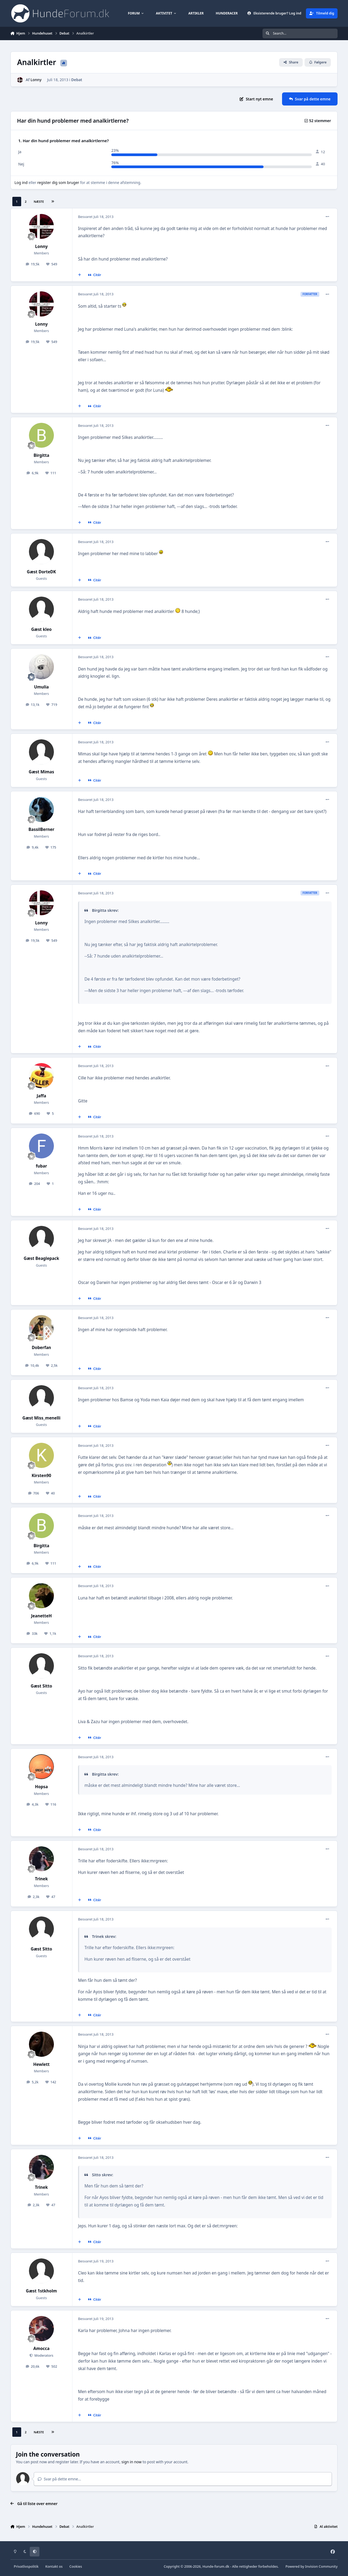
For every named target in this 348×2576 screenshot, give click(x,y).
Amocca (41, 2348)
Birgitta (41, 455)
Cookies (75, 2566)
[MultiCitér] (79, 275)
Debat (76, 79)
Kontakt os (54, 2566)
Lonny (36, 79)
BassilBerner (41, 829)
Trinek (41, 1879)
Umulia (41, 687)
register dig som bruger (58, 182)
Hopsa (41, 1787)
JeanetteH (41, 1616)
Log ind (21, 182)
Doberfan (41, 1347)
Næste (39, 201)
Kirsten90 (41, 1475)
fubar (41, 1166)
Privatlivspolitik (26, 2566)
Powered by (312, 2566)
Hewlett (41, 2064)
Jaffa (41, 1096)
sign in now (131, 2461)
